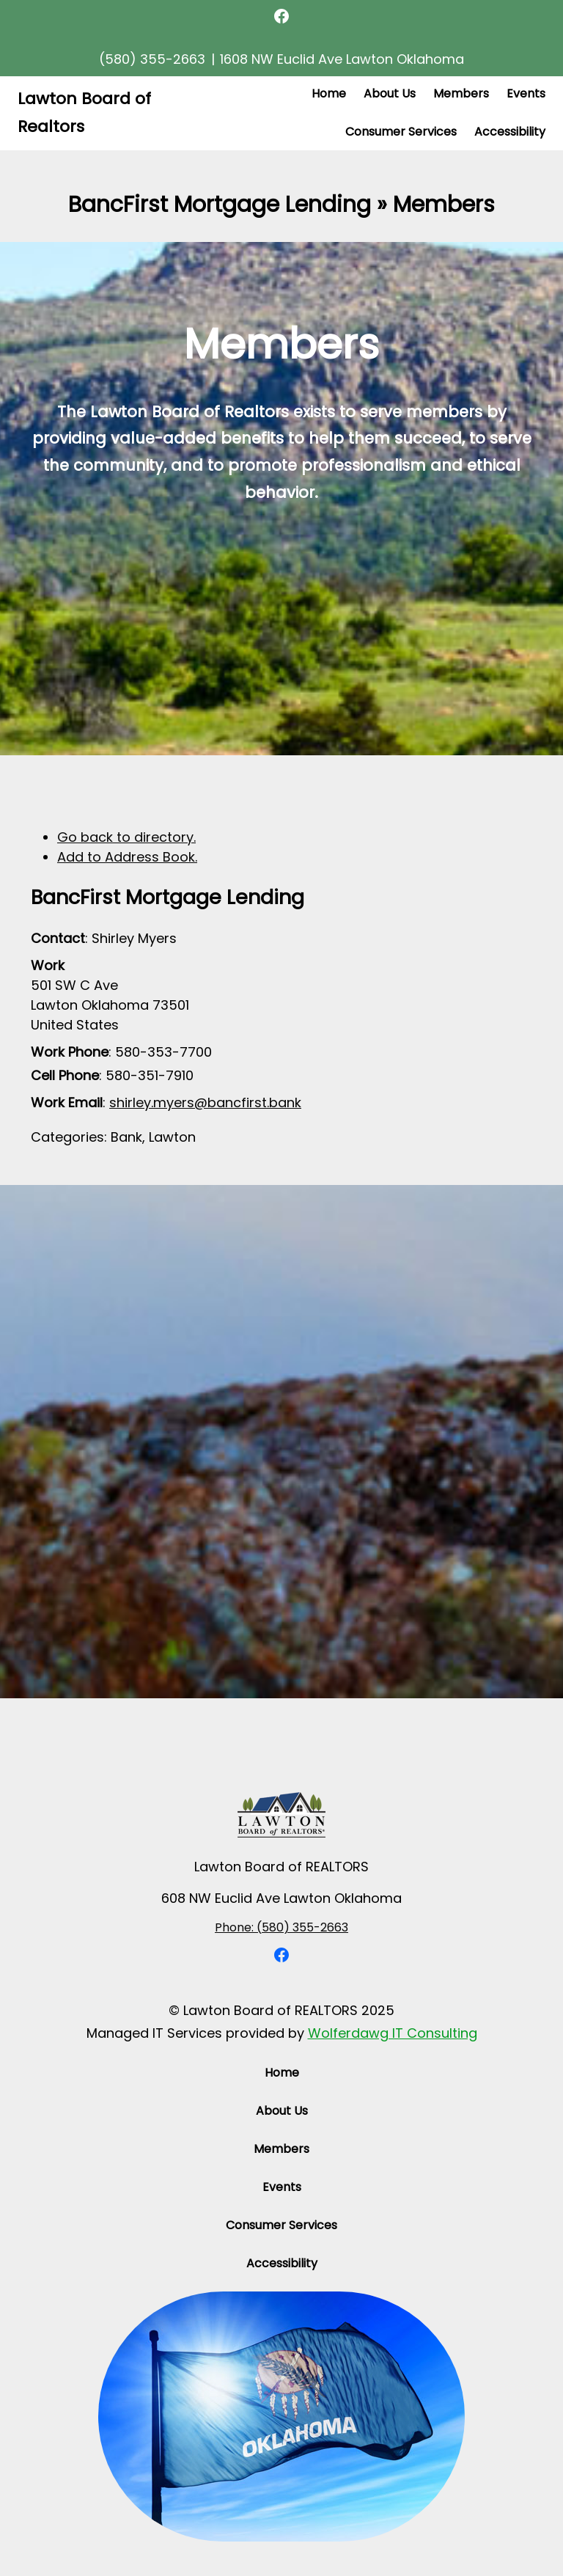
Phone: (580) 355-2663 (281, 1927)
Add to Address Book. (127, 857)
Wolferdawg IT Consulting (392, 2033)
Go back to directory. (126, 837)
